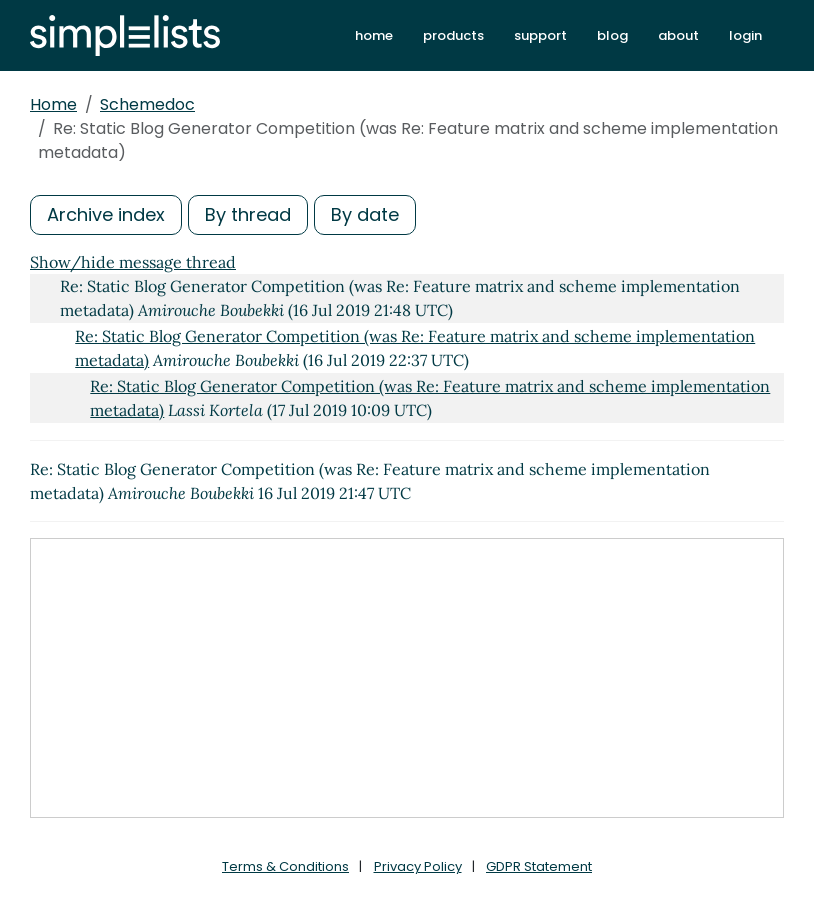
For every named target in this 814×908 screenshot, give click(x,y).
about (678, 35)
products (453, 35)
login (745, 35)
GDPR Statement (539, 866)
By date (365, 214)
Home (53, 104)
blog (612, 35)
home (374, 35)
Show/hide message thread (133, 262)
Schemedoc (147, 104)
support (540, 35)
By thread (248, 214)
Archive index (106, 214)
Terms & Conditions (285, 866)
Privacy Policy (418, 866)
